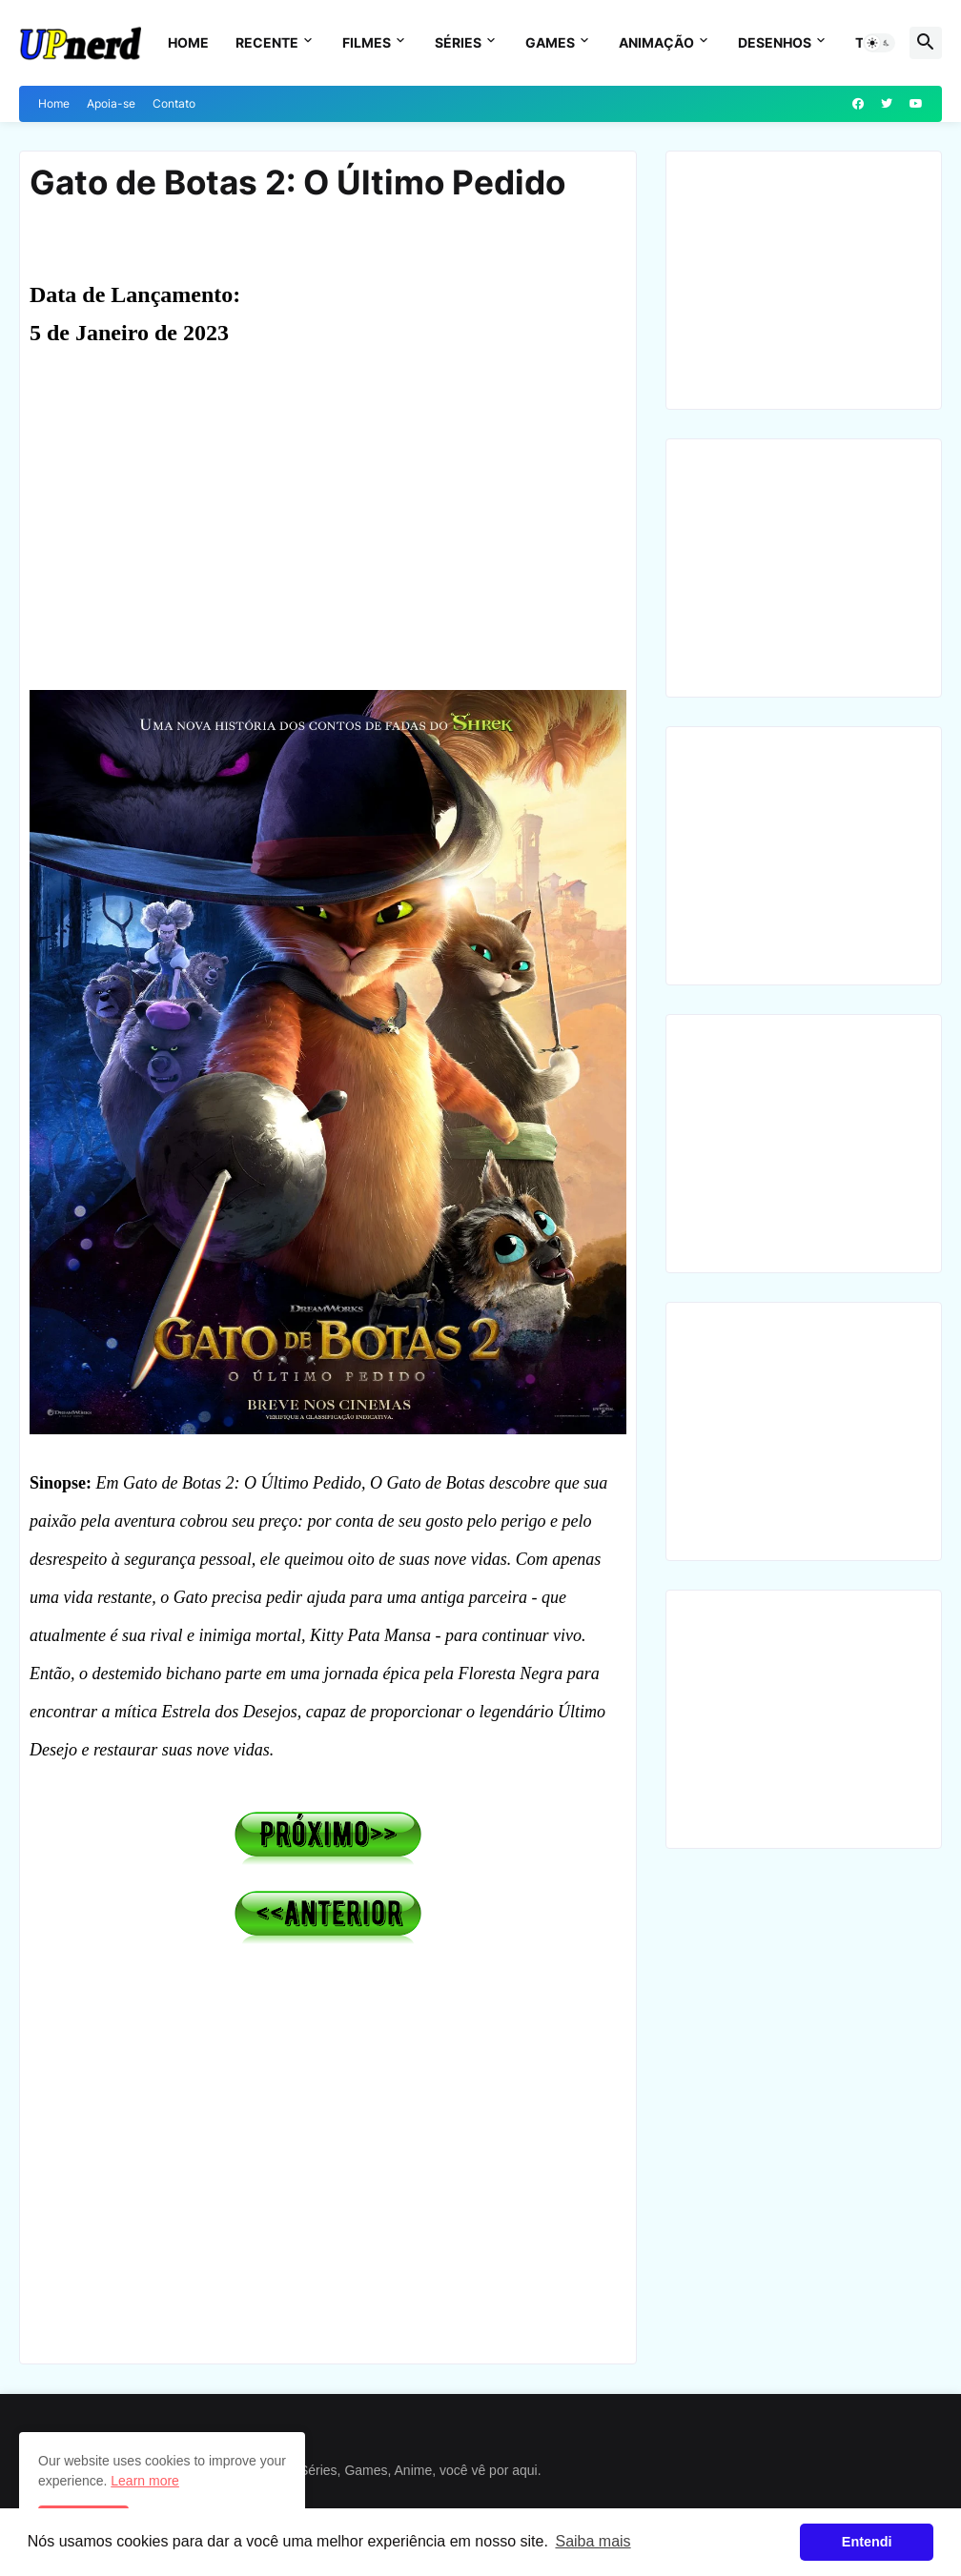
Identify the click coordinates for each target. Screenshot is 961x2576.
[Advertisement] (328, 530)
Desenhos (774, 42)
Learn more (145, 2480)
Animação (656, 42)
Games (550, 42)
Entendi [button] (867, 2541)
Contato (174, 103)
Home (188, 42)
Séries (458, 42)
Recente (266, 42)
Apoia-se (111, 103)
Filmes (366, 42)
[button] (879, 42)
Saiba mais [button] (592, 2541)
